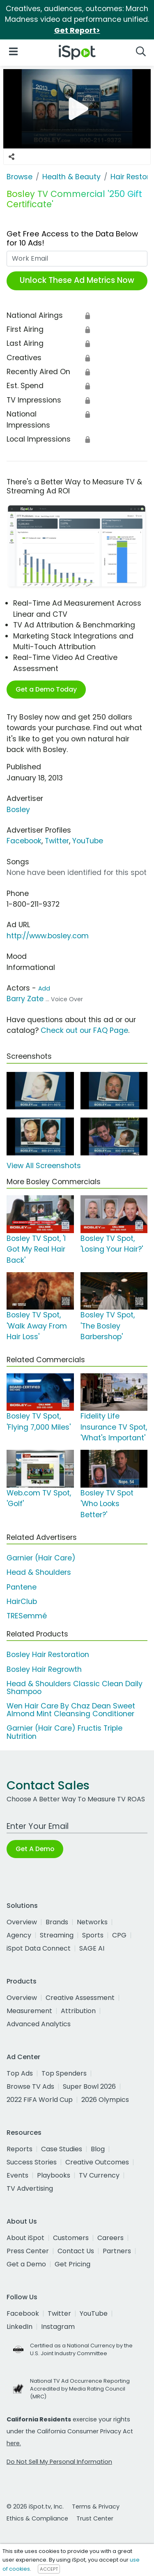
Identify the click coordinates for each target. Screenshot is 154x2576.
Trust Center (94, 2518)
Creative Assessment (80, 1997)
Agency (19, 1935)
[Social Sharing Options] (11, 156)
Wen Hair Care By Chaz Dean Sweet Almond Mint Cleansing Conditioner (71, 1710)
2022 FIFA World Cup (40, 2099)
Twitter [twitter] (59, 2313)
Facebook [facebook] (23, 2313)
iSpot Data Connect (39, 1948)
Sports (92, 1935)
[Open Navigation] (13, 51)
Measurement (29, 2011)
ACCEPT (49, 2569)
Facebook (24, 841)
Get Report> (77, 30)
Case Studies (61, 2149)
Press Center (28, 2251)
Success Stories (32, 2162)
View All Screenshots (44, 1166)
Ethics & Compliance (37, 2518)
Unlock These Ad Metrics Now (77, 280)
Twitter (57, 841)
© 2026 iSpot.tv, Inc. (35, 2506)
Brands (57, 1922)
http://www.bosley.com (48, 936)
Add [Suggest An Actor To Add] (44, 988)
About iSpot (25, 2238)
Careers (110, 2238)
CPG (119, 1935)
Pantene (22, 1587)
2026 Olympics (105, 2099)
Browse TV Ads (30, 2086)
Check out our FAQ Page (84, 1030)
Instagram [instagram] (58, 2326)
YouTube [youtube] (94, 2313)
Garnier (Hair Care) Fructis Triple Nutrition (64, 1732)
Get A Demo (35, 1849)
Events (17, 2175)
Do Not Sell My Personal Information (59, 2462)
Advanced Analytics (39, 2024)
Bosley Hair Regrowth (44, 1669)
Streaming (57, 1935)
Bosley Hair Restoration (48, 1654)
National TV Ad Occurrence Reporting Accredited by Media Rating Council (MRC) (80, 2388)
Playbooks (53, 2175)
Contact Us (75, 2251)
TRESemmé (27, 1616)
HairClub (22, 1601)
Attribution (78, 2011)
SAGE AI (91, 1948)
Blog (98, 2149)
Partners (117, 2251)
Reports (19, 2149)
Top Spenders (64, 2073)
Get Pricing (72, 2264)
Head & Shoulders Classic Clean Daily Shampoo (75, 1688)
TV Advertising (30, 2188)
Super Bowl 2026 (89, 2086)
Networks (92, 1922)
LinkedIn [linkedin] (19, 2326)
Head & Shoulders (39, 1572)
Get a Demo (26, 2264)
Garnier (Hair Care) (41, 1558)
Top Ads (20, 2073)
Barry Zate (25, 999)
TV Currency (99, 2175)
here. (14, 2443)
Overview (22, 1922)
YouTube (87, 841)
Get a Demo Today (46, 689)
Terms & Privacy (96, 2506)
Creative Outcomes (97, 2162)
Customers (71, 2238)
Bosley (18, 810)
